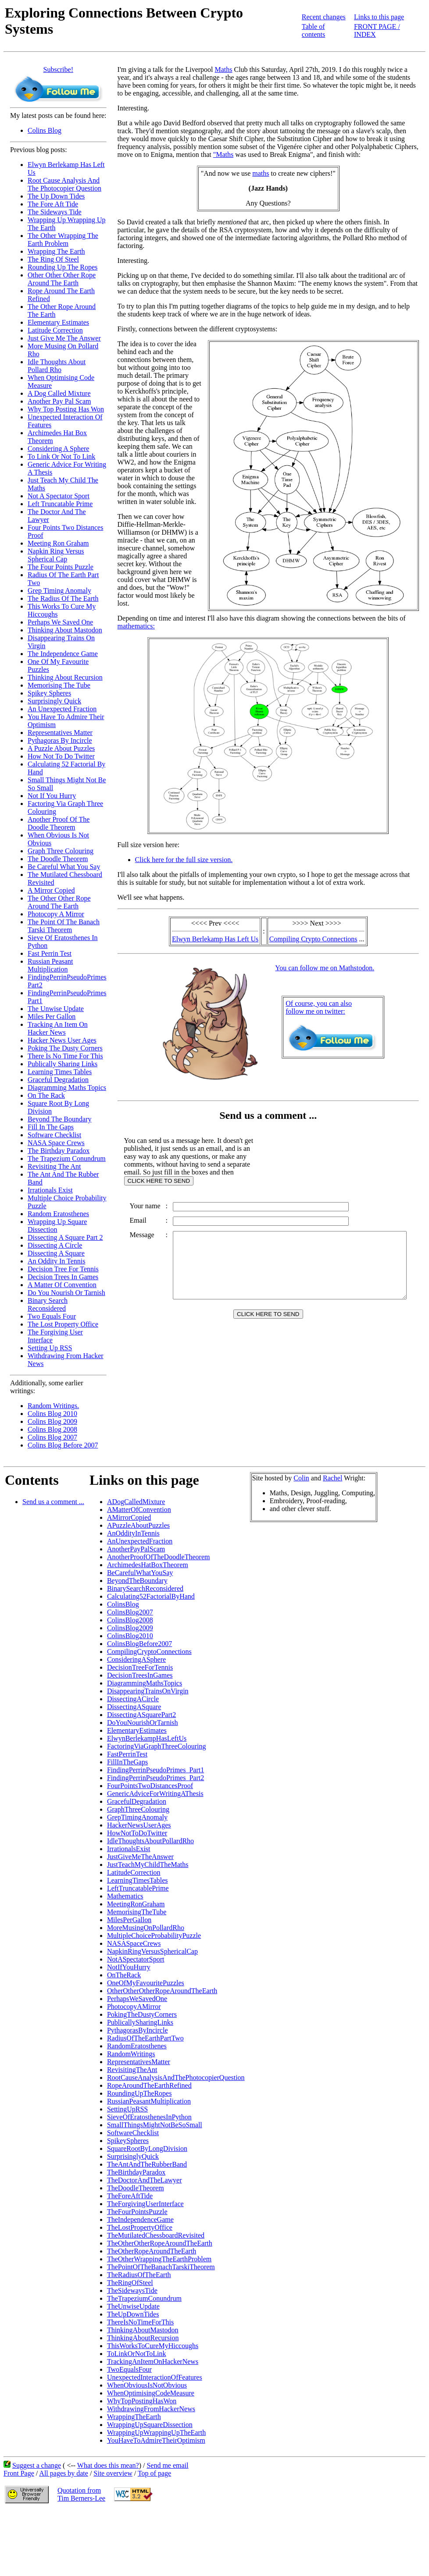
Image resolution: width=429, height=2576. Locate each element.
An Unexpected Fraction (62, 709)
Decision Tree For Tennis (63, 1269)
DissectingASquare (134, 1706)
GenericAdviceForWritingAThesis (155, 1793)
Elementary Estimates (58, 322)
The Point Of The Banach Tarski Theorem (64, 925)
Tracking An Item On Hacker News (58, 1028)
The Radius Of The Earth (63, 598)
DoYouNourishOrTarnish (142, 1722)
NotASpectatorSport (135, 1959)
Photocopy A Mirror (56, 914)
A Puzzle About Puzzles (61, 748)
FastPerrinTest (127, 1754)
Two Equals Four (52, 1316)
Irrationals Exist (50, 1190)
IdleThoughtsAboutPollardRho (150, 1841)
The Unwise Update (56, 1008)
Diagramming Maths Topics (67, 1087)
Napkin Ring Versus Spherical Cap (56, 555)
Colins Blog (44, 130)
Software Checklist (54, 1135)
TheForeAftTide (130, 2196)
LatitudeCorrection (134, 1872)
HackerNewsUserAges (139, 1825)
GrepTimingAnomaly (137, 1817)
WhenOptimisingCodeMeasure (150, 2393)
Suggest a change (36, 2465)
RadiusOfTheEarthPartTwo (145, 2038)
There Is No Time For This (65, 1056)
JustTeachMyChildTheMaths (148, 1864)
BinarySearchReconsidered (145, 1588)
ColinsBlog (123, 1604)
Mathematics (125, 1896)
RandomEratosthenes (137, 2046)
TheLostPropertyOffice (139, 2227)
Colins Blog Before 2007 (63, 1445)
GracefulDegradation (136, 1801)
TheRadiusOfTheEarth (139, 2274)
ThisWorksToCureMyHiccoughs (152, 2345)
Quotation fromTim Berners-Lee (81, 2494)
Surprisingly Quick (54, 701)
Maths (223, 69)
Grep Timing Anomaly (59, 590)
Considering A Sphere (58, 448)
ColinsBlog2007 (130, 1612)
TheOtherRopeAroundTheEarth (151, 2251)
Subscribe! (58, 69)
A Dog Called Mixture (59, 393)
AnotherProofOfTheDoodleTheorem (158, 1557)
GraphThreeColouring (138, 1809)
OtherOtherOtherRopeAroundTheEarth (162, 1990)
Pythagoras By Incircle (60, 740)
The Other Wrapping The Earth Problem (63, 239)
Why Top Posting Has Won (66, 409)
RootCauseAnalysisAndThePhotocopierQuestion (176, 2077)
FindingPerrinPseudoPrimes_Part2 (155, 1777)
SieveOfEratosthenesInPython (149, 2117)
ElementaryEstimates (137, 1730)
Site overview (112, 2473)
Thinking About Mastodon (65, 630)
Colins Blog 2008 (52, 1429)
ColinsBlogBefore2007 (139, 1643)
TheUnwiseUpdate (133, 2306)
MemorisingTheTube (136, 1912)
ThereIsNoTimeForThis (140, 2322)
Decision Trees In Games (63, 1277)
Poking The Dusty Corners (65, 1048)
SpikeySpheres (128, 2140)
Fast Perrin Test (50, 953)
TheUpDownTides (133, 2314)
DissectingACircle (133, 1699)
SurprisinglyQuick (133, 2156)
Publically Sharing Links (62, 1064)
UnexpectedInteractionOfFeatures (154, 2377)
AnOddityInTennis (133, 1533)
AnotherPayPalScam (136, 1549)
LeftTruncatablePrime (138, 1888)
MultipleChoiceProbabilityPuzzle (154, 1935)
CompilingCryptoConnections (149, 1651)
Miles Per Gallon (51, 1016)
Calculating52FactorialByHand (151, 1596)
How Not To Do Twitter (61, 756)
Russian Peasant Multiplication (50, 965)
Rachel (332, 1478)
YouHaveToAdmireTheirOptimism (156, 2440)
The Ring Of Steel (53, 259)
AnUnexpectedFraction (139, 1541)
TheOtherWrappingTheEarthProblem (159, 2259)
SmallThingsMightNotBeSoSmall (154, 2125)
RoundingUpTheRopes (139, 2093)
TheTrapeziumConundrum (144, 2298)
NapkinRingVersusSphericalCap (152, 1951)
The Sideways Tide (55, 212)
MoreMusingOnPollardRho (145, 1927)
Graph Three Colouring (60, 851)
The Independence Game (63, 653)
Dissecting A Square (56, 1253)
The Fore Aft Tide (53, 204)
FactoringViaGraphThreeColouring (156, 1746)
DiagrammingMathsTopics (144, 1683)
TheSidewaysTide (132, 2290)
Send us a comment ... (53, 1501)
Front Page (19, 2473)
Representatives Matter (60, 732)
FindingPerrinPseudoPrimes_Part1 (155, 1770)
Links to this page (379, 17)
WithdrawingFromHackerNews (151, 2409)
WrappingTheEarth (134, 2416)
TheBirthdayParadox (136, 2172)
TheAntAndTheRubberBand (147, 2164)
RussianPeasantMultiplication (149, 2101)
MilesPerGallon (129, 1919)
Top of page (154, 2473)
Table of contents (313, 30)
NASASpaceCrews (134, 1943)
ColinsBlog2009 (130, 1628)
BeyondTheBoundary (137, 1580)
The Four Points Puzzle (60, 567)
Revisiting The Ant (54, 1166)
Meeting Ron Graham (58, 543)
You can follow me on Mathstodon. (326, 962)
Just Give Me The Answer (64, 338)
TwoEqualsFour (129, 2369)
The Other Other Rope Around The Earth (59, 902)
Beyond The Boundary (59, 1119)
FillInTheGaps (127, 1762)
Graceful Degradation (58, 1079)
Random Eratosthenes (58, 1213)
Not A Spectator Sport (58, 496)
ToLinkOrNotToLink (136, 2353)
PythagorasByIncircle (137, 2030)
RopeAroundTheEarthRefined (149, 2085)
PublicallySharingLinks (140, 2022)
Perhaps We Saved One (60, 622)
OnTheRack (124, 1975)
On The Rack (46, 1095)
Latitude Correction (55, 330)
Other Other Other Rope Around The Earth (62, 279)
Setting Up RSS (50, 1348)
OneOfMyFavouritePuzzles (145, 1983)
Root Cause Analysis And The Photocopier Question (64, 184)
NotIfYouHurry (128, 1967)
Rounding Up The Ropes (62, 267)
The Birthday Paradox (58, 1150)
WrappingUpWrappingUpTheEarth (156, 2432)
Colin (301, 1478)
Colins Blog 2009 (52, 1421)
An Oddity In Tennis (56, 1261)
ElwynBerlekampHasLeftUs (146, 1738)
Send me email (167, 2465)
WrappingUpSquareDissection (150, 2424)
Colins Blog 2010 (52, 1413)
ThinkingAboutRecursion (143, 2338)
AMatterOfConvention (139, 1509)
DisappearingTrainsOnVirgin (148, 1691)
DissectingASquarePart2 (141, 1714)
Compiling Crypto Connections (315, 933)
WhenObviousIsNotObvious (147, 2385)
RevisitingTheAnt (132, 2069)
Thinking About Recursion (65, 677)
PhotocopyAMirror (134, 2006)
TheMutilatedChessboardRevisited (155, 2235)
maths (262, 173)
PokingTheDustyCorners (142, 2014)
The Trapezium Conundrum (67, 1158)
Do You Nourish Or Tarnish (66, 1292)
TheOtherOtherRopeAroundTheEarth (159, 2243)
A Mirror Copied (51, 890)
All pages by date (63, 2473)
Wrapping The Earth (56, 251)
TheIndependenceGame (140, 2219)
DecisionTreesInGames (140, 1675)
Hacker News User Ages (62, 1040)
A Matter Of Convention (62, 1284)
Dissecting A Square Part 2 (65, 1237)
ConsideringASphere (136, 1659)
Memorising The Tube (59, 685)
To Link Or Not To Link (61, 456)
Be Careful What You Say (64, 866)
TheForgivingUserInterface (145, 2203)
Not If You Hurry (52, 795)
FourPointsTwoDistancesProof (150, 1785)
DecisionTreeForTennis (140, 1667)
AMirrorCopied (129, 1517)
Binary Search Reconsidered (48, 1304)
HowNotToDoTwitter (137, 1833)
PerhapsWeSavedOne (137, 1998)
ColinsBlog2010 (130, 1635)
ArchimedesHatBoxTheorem (147, 1564)
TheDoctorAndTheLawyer (144, 2180)
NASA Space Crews (56, 1142)
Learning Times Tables (60, 1071)
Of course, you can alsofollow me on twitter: (320, 1001)
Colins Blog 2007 (52, 1437)
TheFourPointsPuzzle (137, 2211)
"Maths (190, 154)
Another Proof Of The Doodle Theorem (58, 823)
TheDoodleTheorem (135, 2188)
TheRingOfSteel (130, 2282)
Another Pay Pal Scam (59, 401)
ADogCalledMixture (136, 1501)
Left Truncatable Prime (60, 503)
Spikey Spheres (49, 693)
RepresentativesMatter (138, 2061)
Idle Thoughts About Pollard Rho (57, 365)
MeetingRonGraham (136, 1904)
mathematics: (136, 618)
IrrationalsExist (128, 1848)
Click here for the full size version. (184, 854)
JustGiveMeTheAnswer (140, 1856)
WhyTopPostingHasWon (141, 2401)
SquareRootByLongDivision (147, 2148)
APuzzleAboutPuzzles (138, 1525)
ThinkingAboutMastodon (143, 2330)
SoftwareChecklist (133, 2132)
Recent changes (324, 17)
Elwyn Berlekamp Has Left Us (217, 933)
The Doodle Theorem (58, 858)
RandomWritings (131, 2054)
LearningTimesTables (137, 1880)
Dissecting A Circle (55, 1245)
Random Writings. (53, 1405)
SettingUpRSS (127, 2109)
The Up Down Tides (56, 196)
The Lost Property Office (63, 1324)
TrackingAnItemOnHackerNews (152, 2361)
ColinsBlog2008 (130, 1620)
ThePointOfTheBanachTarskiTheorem (161, 2267)
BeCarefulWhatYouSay (140, 1572)
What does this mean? (108, 2465)
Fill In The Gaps (51, 1127)
